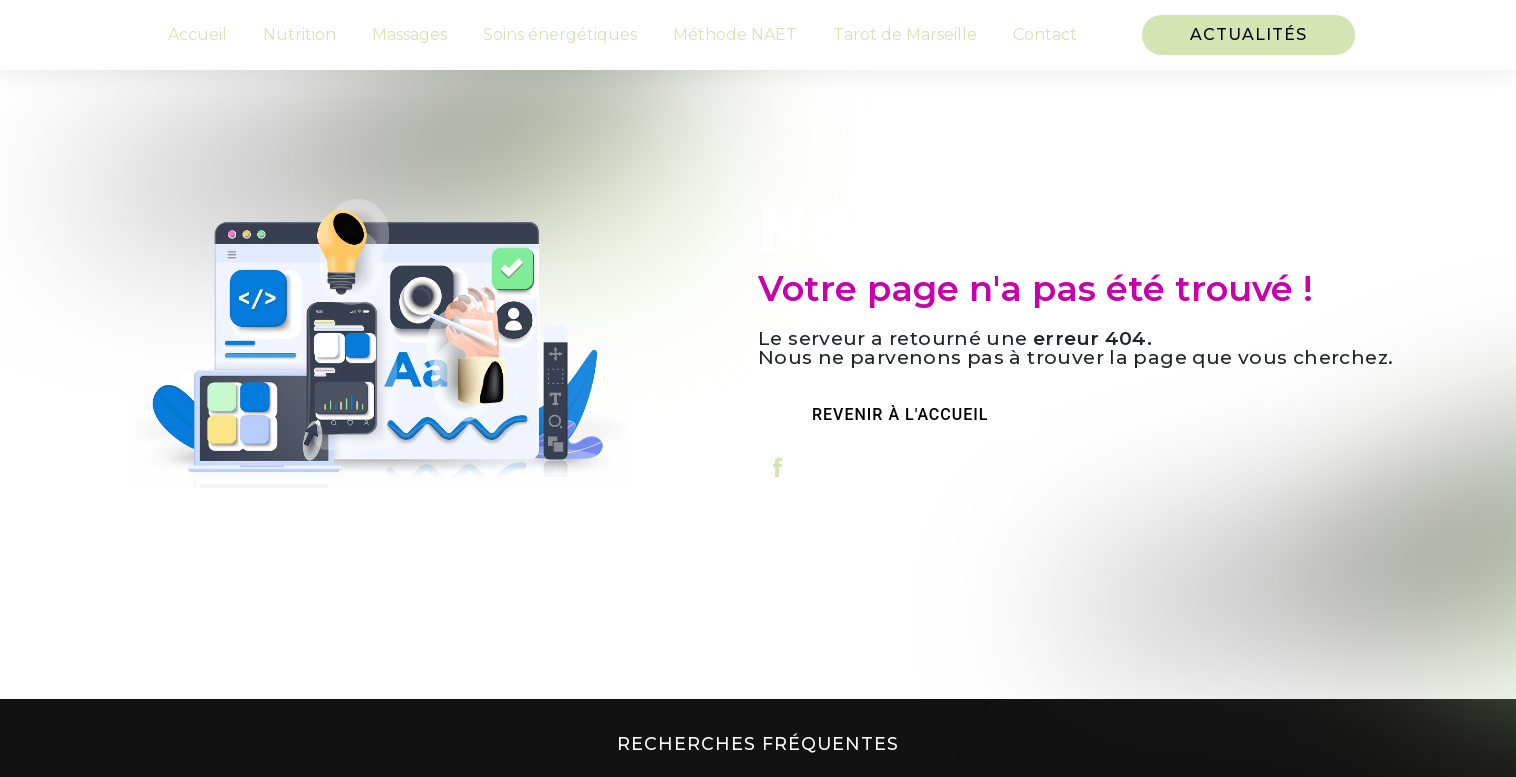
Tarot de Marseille (905, 34)
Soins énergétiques (560, 34)
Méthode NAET (735, 34)
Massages (409, 34)
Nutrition (299, 34)
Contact (1045, 34)
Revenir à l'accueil (900, 414)
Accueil (197, 34)
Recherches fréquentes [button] (758, 743)
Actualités (1248, 34)
